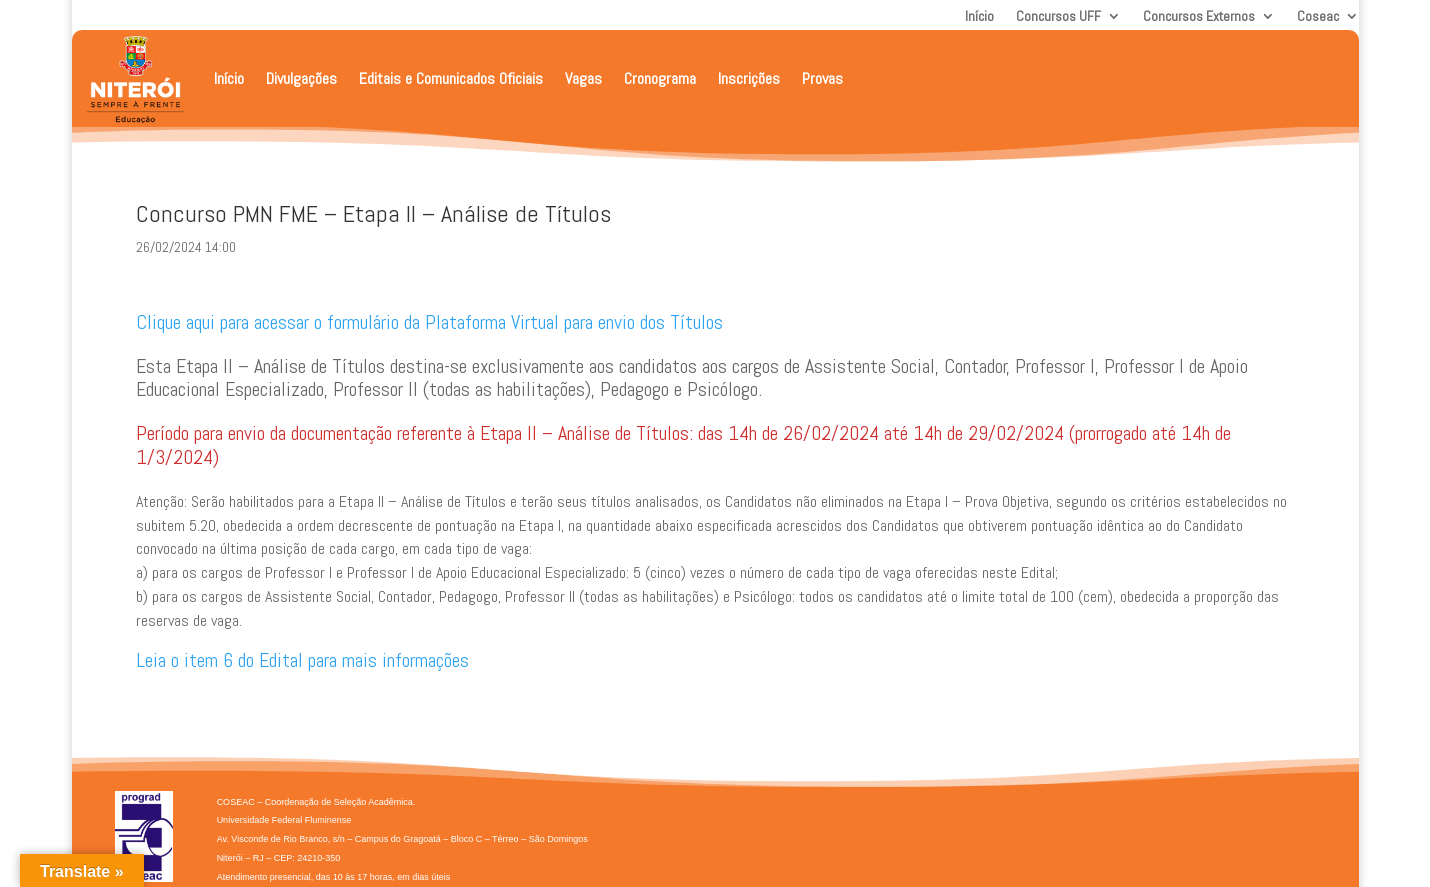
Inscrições (749, 78)
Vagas (583, 78)
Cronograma (660, 78)
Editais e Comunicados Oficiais (451, 78)
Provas (822, 78)
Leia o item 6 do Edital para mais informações (302, 660)
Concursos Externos (1199, 17)
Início (979, 17)
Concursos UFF (1058, 17)
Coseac (1318, 17)
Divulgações (301, 78)
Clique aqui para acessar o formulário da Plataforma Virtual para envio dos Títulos (429, 322)
